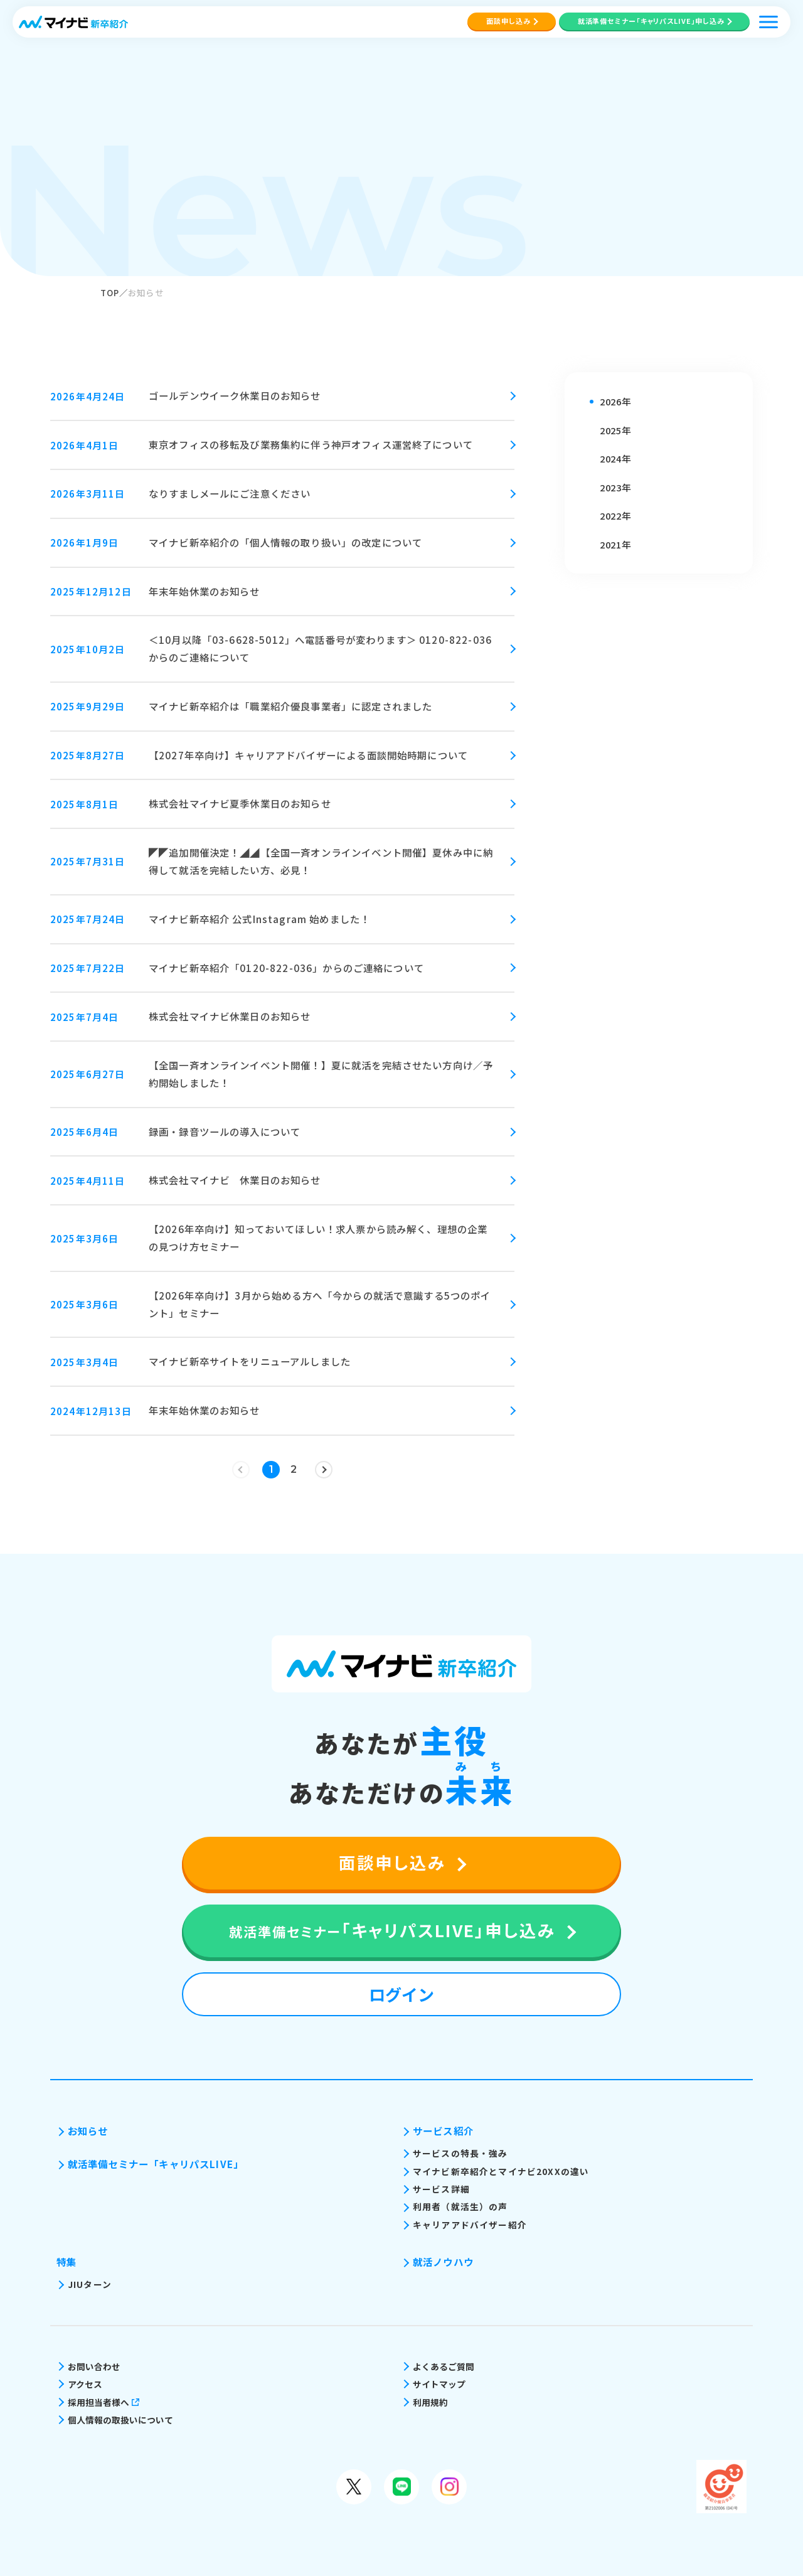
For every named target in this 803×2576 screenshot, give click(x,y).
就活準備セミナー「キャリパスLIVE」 (155, 2164)
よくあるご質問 (443, 2366)
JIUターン (90, 2284)
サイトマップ (439, 2384)
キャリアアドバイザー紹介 (470, 2224)
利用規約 (430, 2402)
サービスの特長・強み (460, 2153)
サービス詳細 (441, 2189)
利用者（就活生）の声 (460, 2206)
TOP (109, 292)
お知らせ (88, 2130)
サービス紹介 (443, 2130)
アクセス (85, 2384)
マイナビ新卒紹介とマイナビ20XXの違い (501, 2171)
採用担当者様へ (103, 2402)
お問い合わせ (94, 2366)
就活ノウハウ (443, 2262)
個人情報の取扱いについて (120, 2419)
